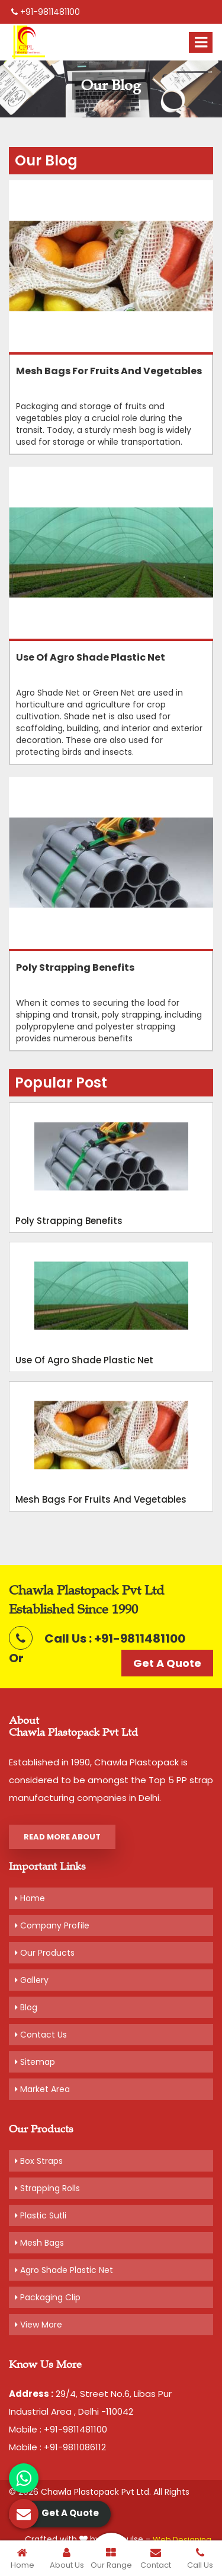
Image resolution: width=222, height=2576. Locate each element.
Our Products (45, 1953)
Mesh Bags (39, 2243)
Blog (26, 2007)
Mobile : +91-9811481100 (58, 2429)
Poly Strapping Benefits (75, 967)
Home (30, 1898)
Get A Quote (167, 1663)
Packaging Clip (48, 2297)
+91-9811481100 (45, 12)
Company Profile (52, 1925)
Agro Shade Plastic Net (64, 2270)
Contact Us (41, 2035)
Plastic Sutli (40, 2215)
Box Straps (39, 2161)
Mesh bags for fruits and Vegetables (109, 371)
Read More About (62, 1836)
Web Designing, (183, 2539)
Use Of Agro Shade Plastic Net (90, 657)
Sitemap (35, 2062)
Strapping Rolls (47, 2188)
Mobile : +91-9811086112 (57, 2447)
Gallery (32, 1980)
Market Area (42, 2089)
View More (38, 2324)
